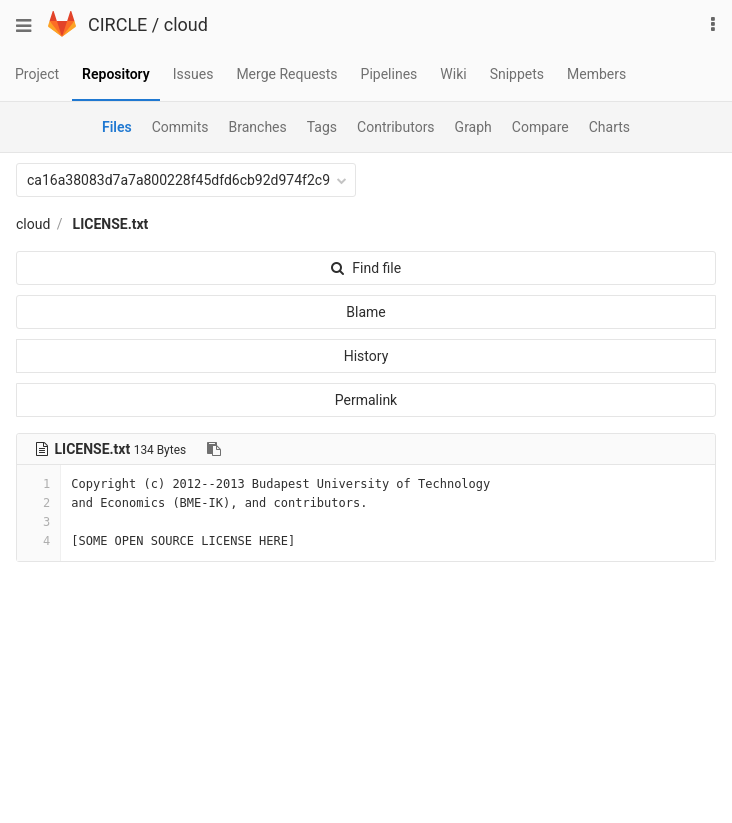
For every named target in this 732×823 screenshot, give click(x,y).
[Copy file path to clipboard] (214, 449)
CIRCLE (117, 24)
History (366, 356)
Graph (473, 127)
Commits (180, 127)
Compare (540, 127)
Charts (609, 127)
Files (117, 127)
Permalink (366, 400)
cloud (186, 24)
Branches (258, 127)
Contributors (396, 127)
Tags (322, 127)
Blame (365, 312)
